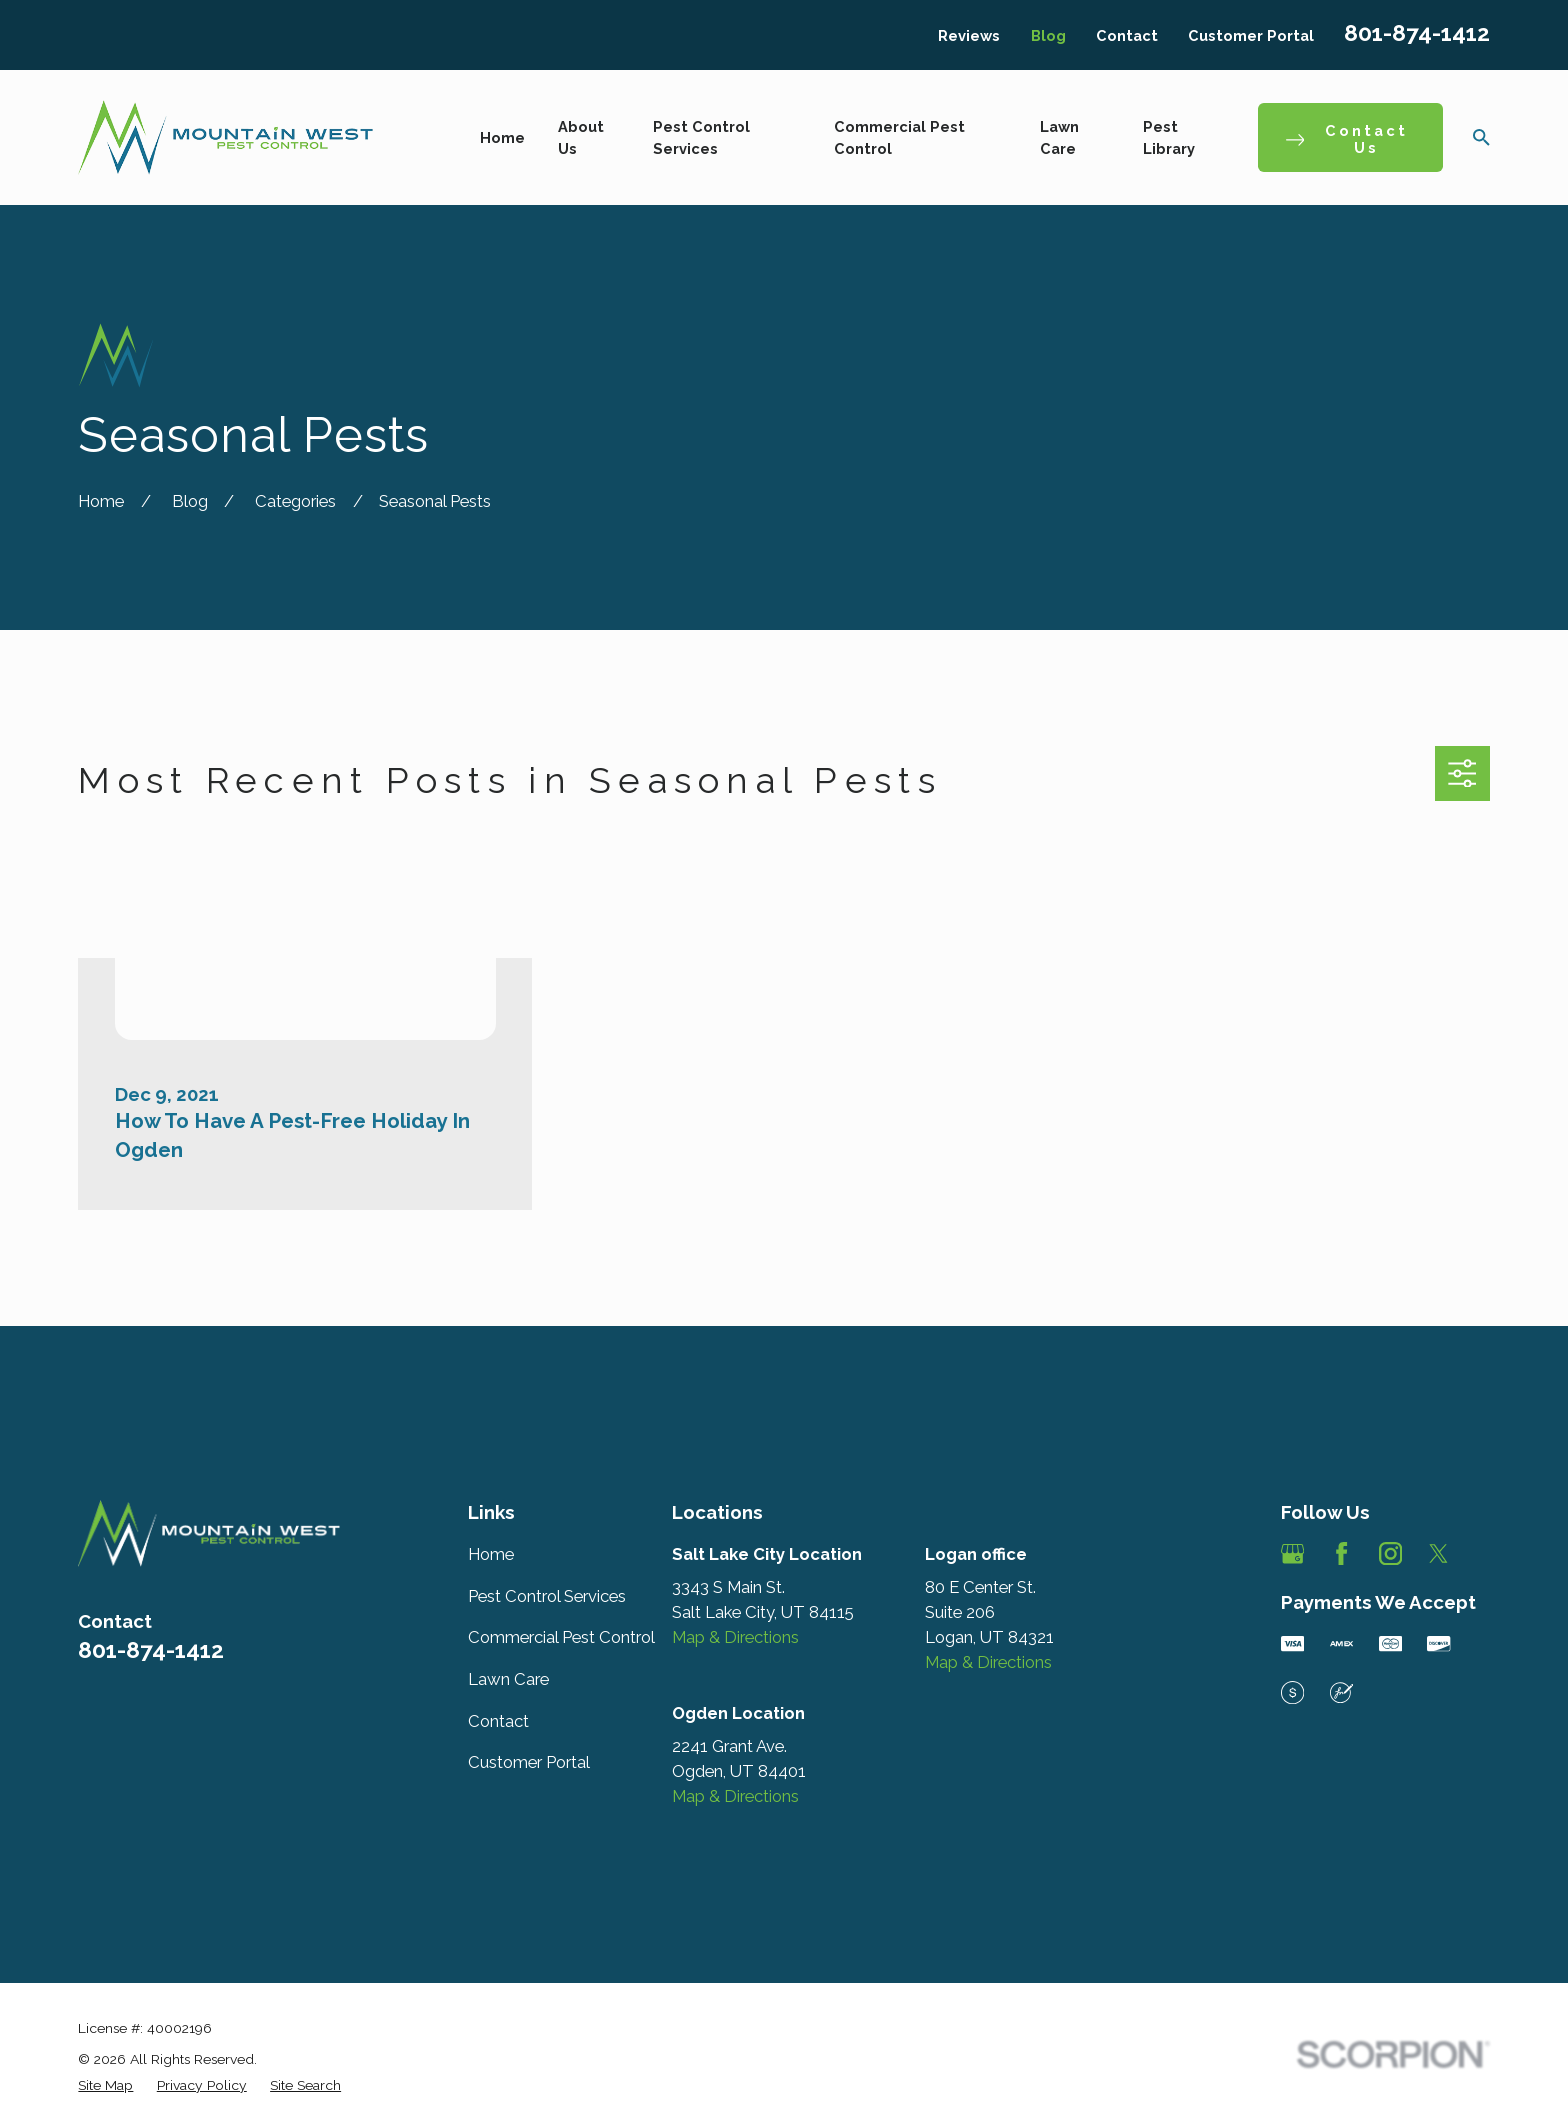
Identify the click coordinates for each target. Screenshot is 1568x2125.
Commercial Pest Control (561, 1637)
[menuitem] (105, 2085)
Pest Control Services (547, 1596)
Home (491, 1554)
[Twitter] (1438, 1553)
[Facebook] (1341, 1553)
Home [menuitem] (502, 137)
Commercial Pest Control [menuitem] (899, 137)
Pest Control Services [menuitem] (701, 137)
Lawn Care (508, 1679)
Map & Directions (735, 1637)
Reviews (969, 35)
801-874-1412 (1417, 33)
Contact (1127, 35)
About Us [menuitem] (581, 137)
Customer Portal (1251, 35)
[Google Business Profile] (1292, 1553)
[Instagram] (1390, 1553)
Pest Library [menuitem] (1169, 137)
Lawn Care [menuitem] (1059, 137)
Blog (1048, 35)
